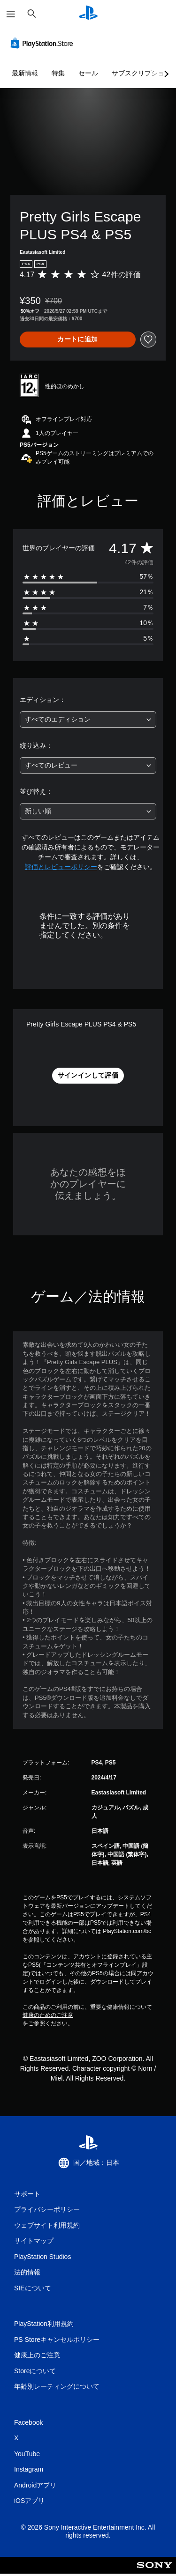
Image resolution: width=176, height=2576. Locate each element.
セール (88, 73)
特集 (58, 73)
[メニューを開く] (10, 14)
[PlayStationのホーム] (88, 14)
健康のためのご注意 (48, 2015)
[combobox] (88, 719)
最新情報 (25, 73)
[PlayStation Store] (44, 43)
